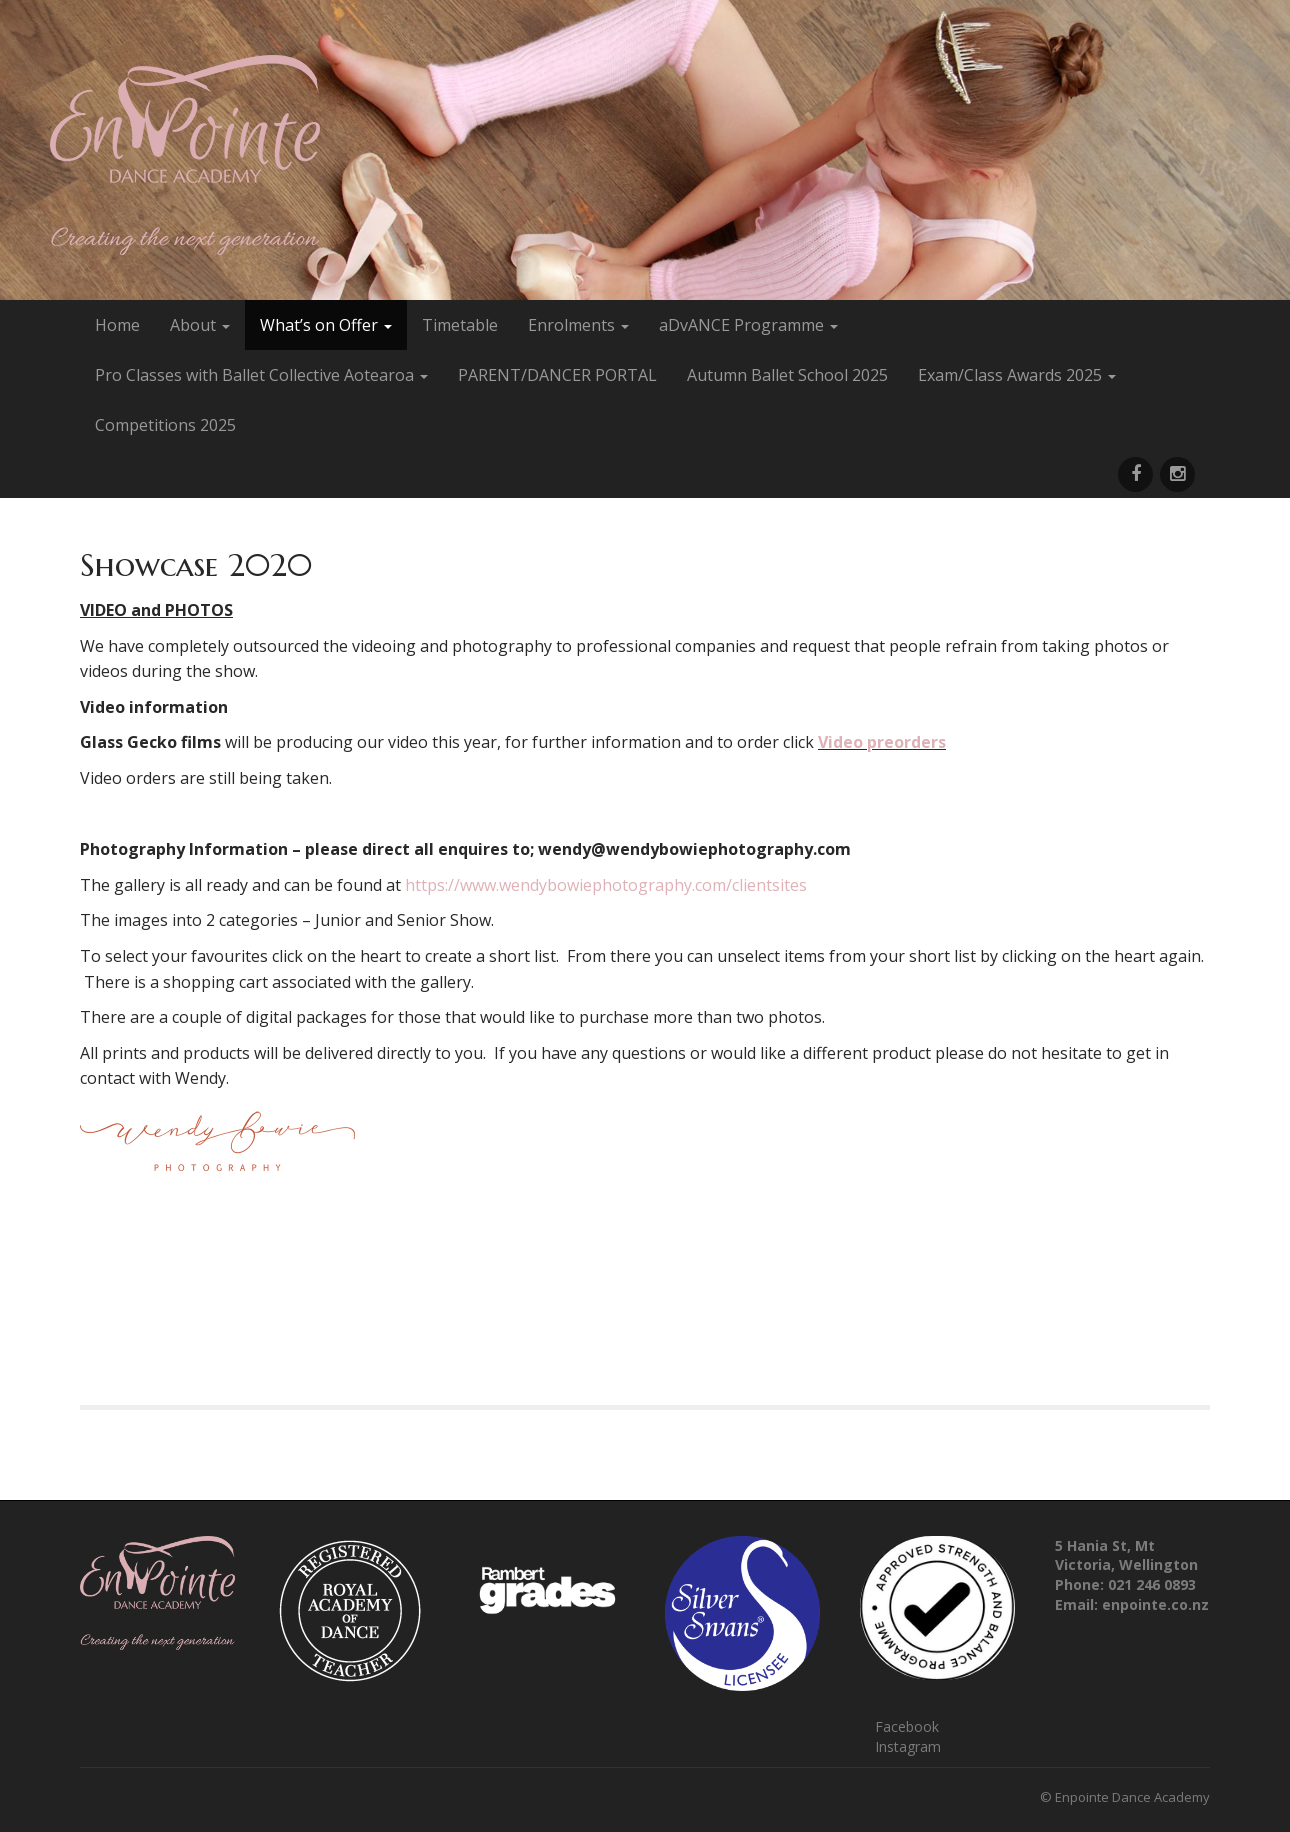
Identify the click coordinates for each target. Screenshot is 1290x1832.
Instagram (908, 1746)
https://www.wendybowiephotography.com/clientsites (606, 885)
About (200, 325)
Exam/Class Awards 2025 (1017, 375)
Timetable (460, 325)
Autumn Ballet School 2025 (787, 375)
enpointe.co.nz (1155, 1604)
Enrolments (578, 325)
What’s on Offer (326, 325)
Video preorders (882, 742)
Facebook (907, 1726)
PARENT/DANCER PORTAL (557, 375)
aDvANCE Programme (748, 325)
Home (117, 325)
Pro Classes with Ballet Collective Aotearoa (261, 375)
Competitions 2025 (165, 425)
